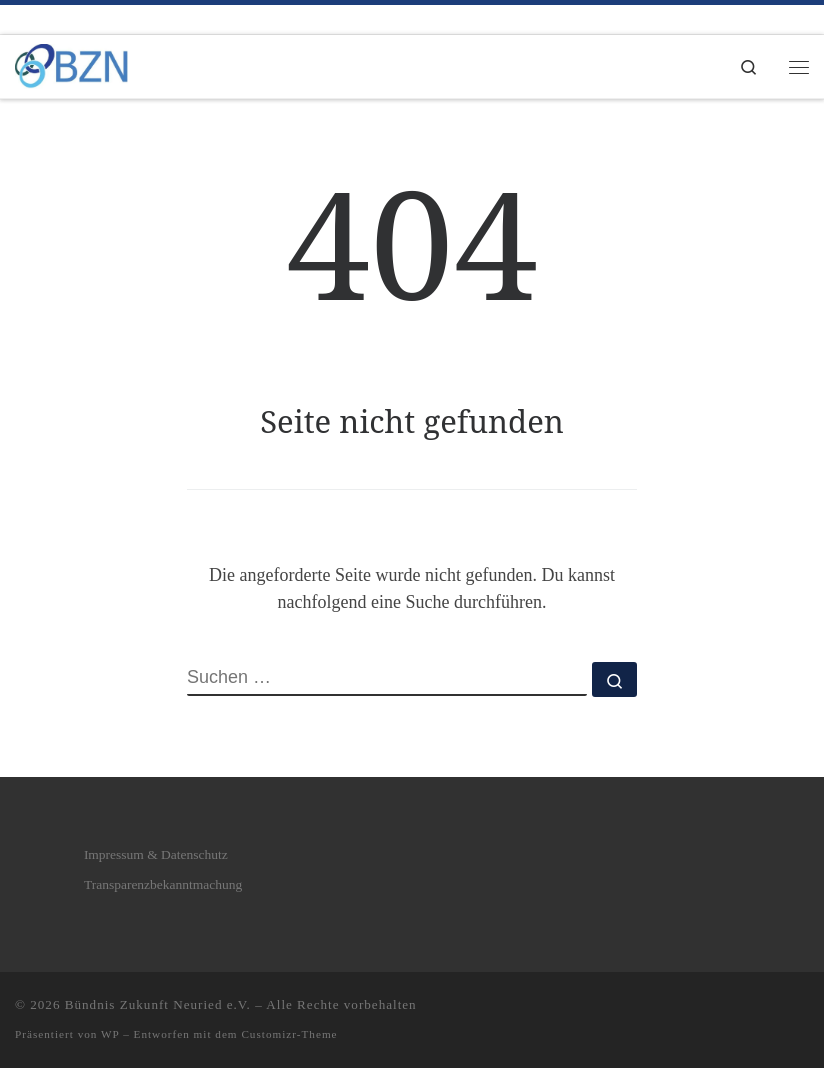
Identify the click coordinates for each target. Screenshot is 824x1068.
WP (110, 1034)
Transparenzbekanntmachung (163, 884)
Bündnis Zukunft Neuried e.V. (158, 1004)
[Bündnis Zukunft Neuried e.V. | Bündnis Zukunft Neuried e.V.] (71, 64)
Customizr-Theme (289, 1034)
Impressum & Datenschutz (156, 854)
